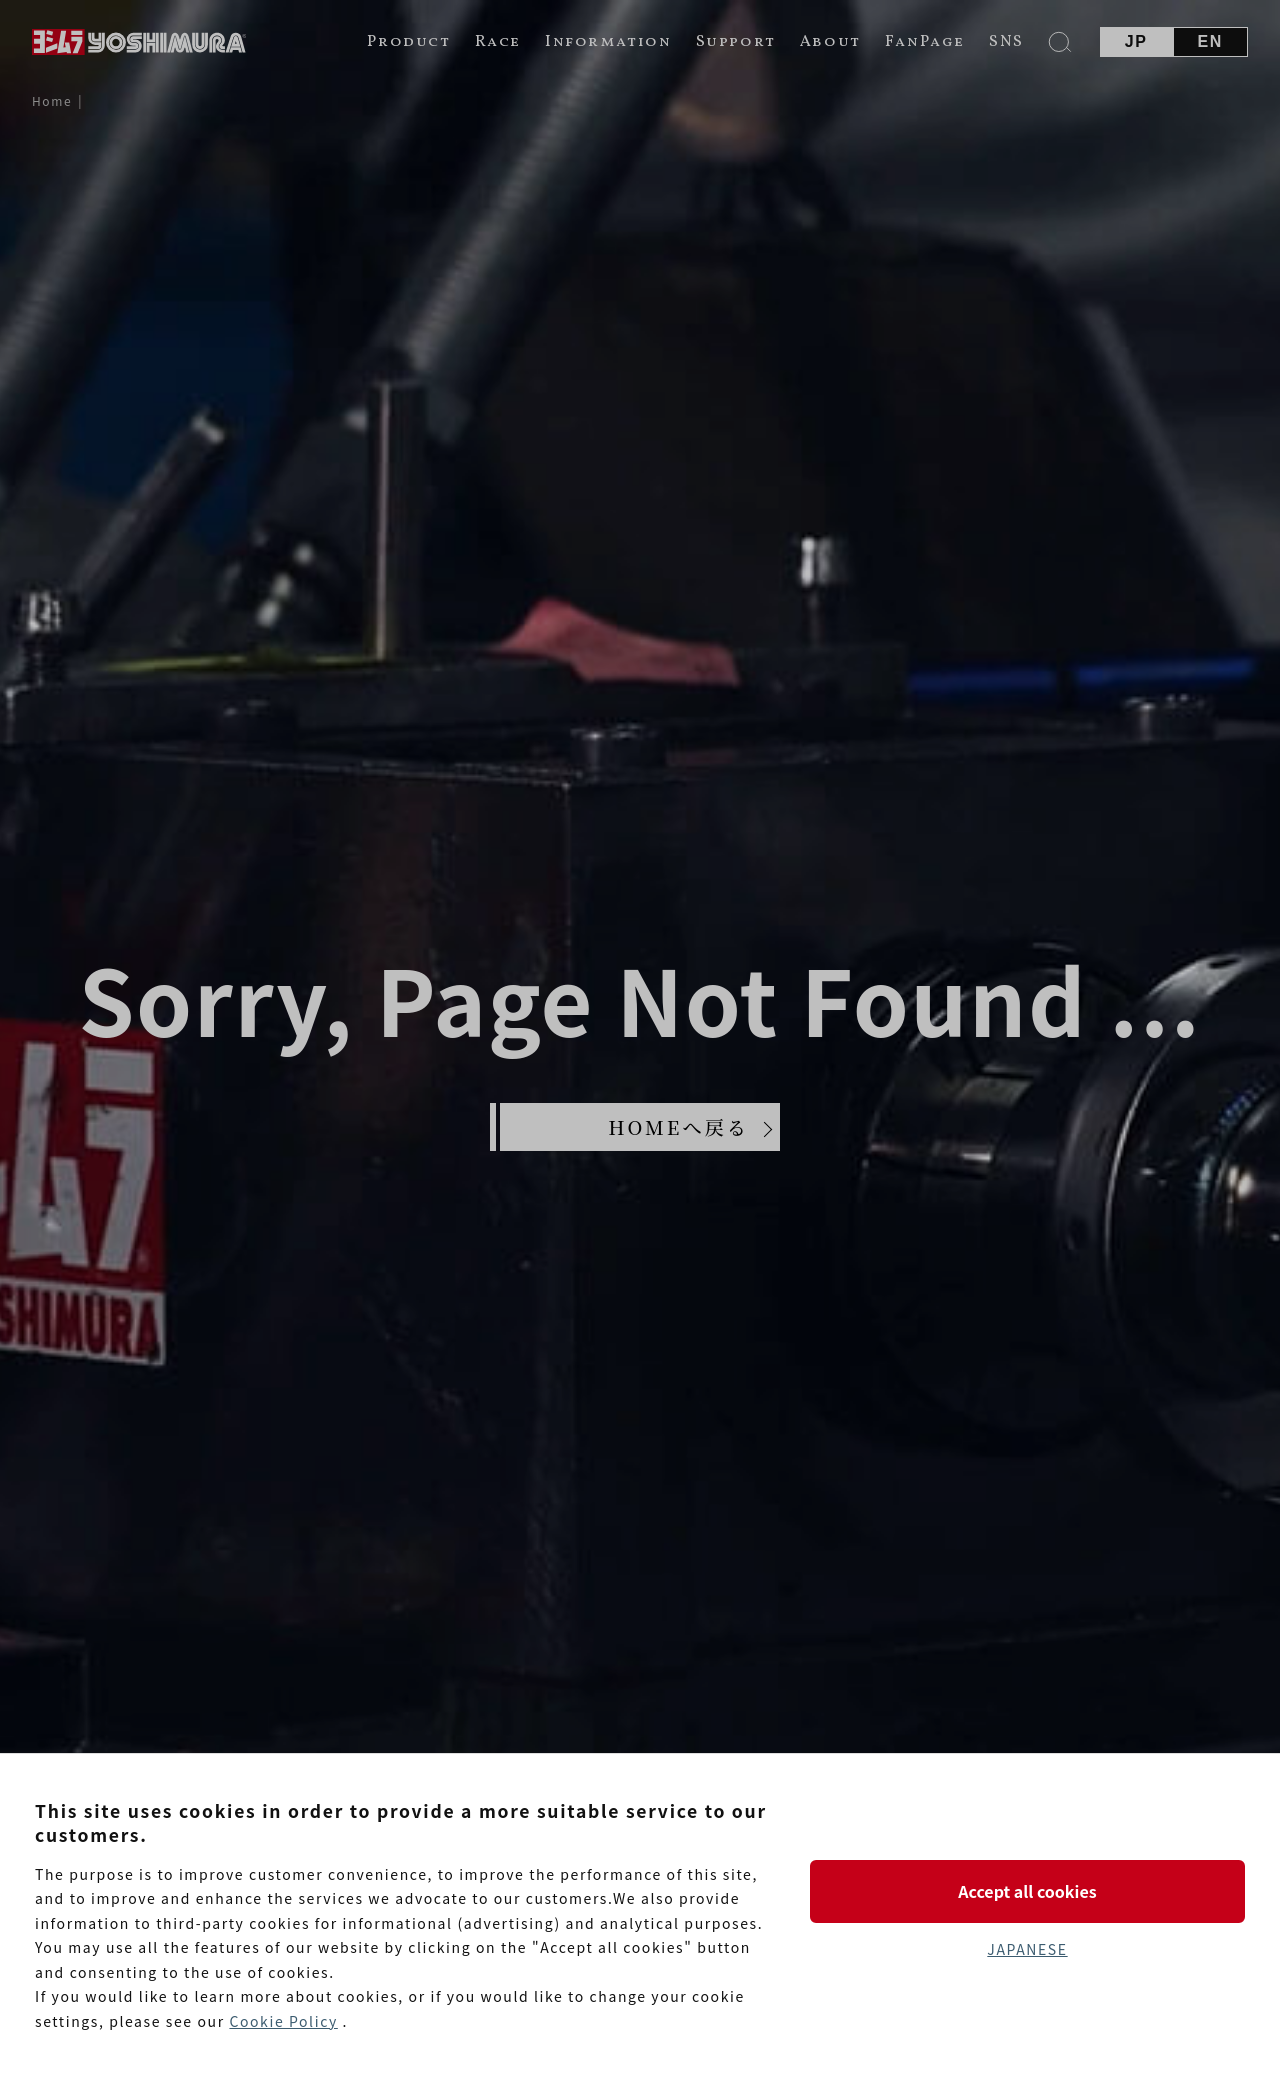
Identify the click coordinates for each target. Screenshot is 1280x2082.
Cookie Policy (283, 2021)
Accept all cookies (1027, 1891)
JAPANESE (1027, 1949)
